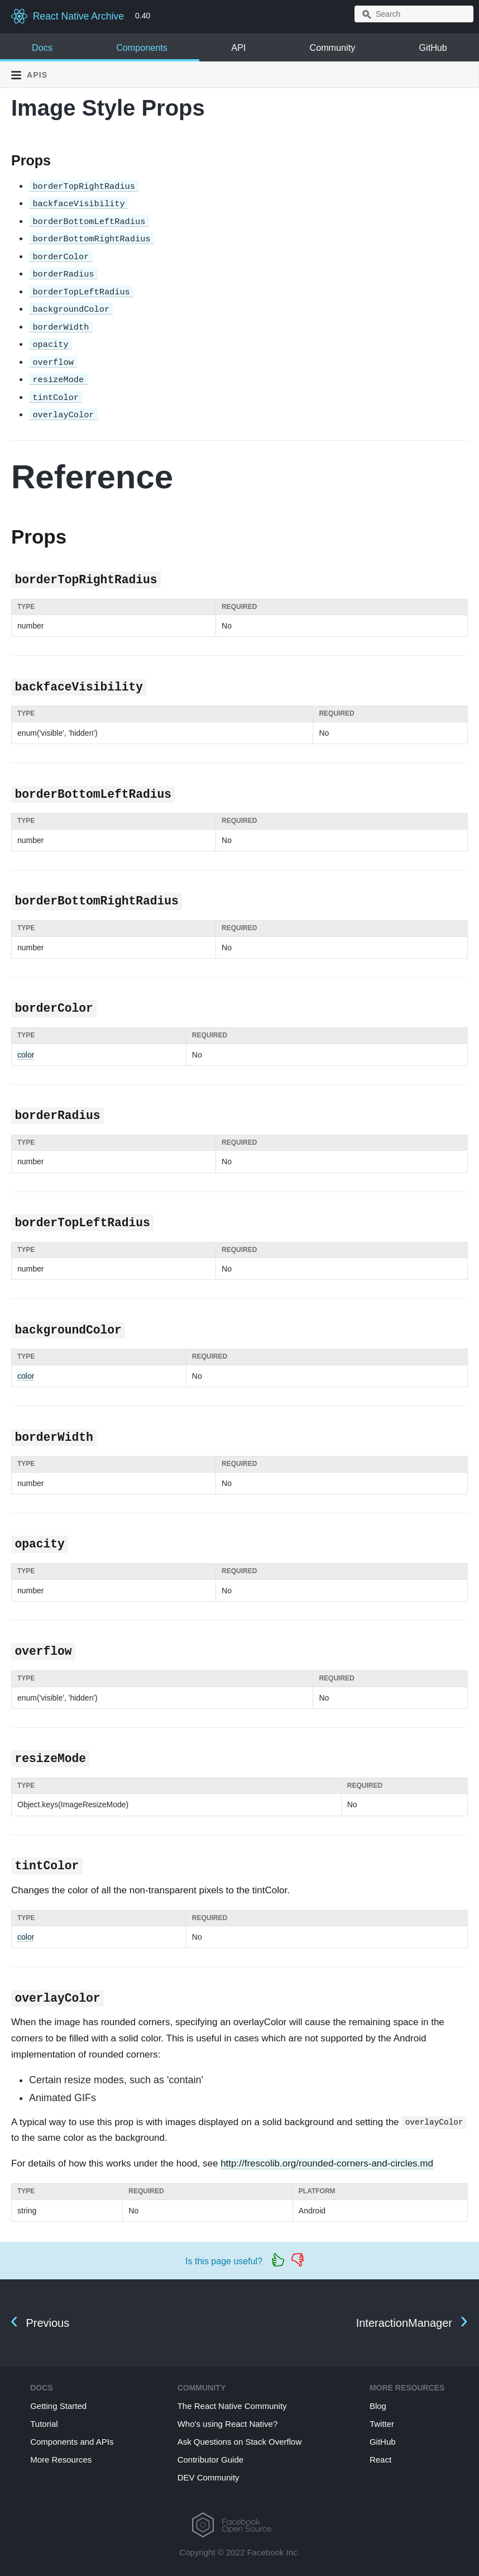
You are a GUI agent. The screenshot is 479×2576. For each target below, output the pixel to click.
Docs (42, 47)
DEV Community (209, 2477)
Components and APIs (71, 2441)
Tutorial (44, 2424)
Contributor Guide (210, 2459)
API (238, 47)
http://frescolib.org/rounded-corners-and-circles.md (327, 2163)
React (380, 2459)
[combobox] (414, 14)
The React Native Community (232, 2406)
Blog (378, 2406)
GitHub (433, 47)
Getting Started (58, 2406)
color (25, 1054)
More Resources (61, 2459)
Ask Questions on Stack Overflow (240, 2441)
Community (332, 47)
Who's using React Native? (228, 2424)
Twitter (382, 2424)
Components (141, 47)
